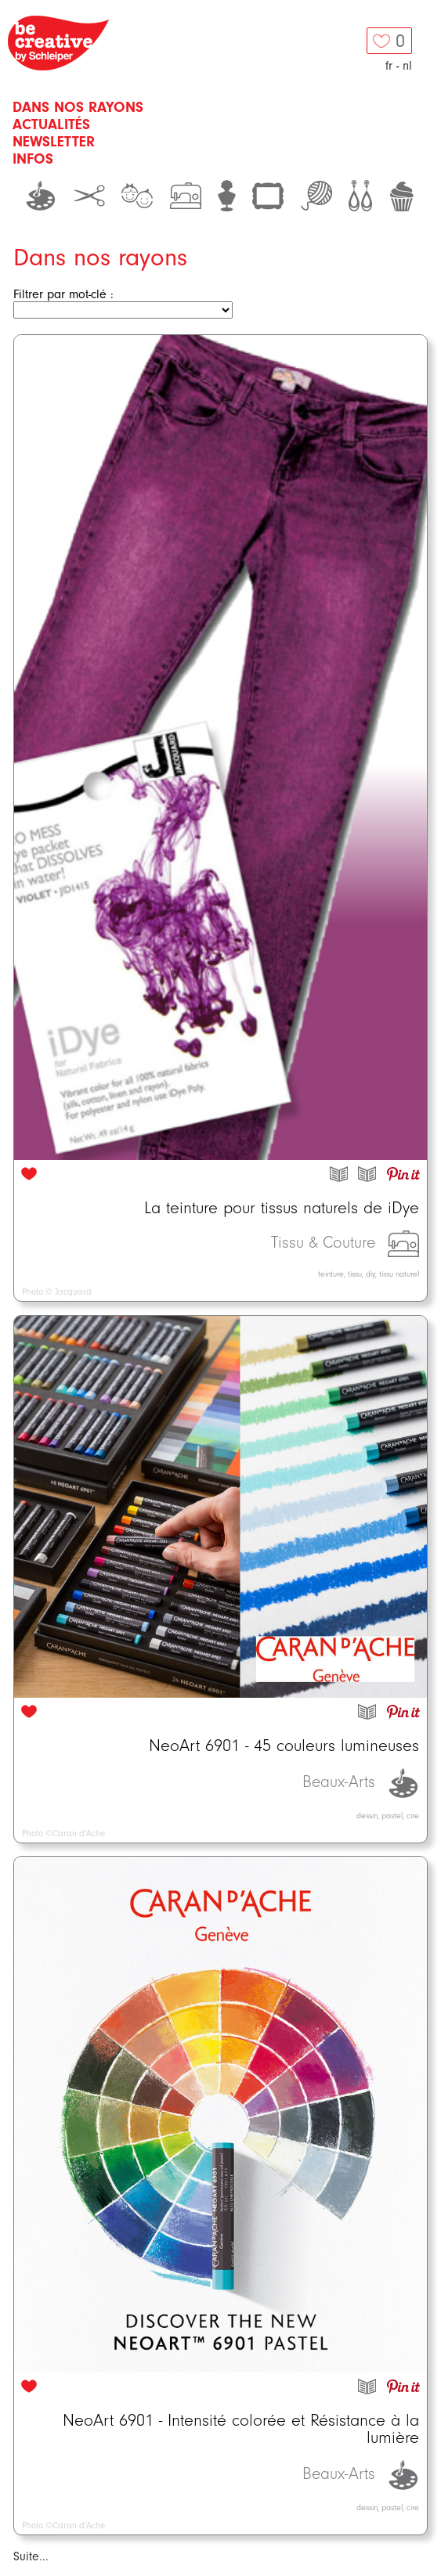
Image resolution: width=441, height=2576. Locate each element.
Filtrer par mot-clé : (63, 294)
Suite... (31, 2556)
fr (388, 66)
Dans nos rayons (78, 107)
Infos (33, 159)
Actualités (51, 124)
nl (407, 66)
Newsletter (54, 141)
